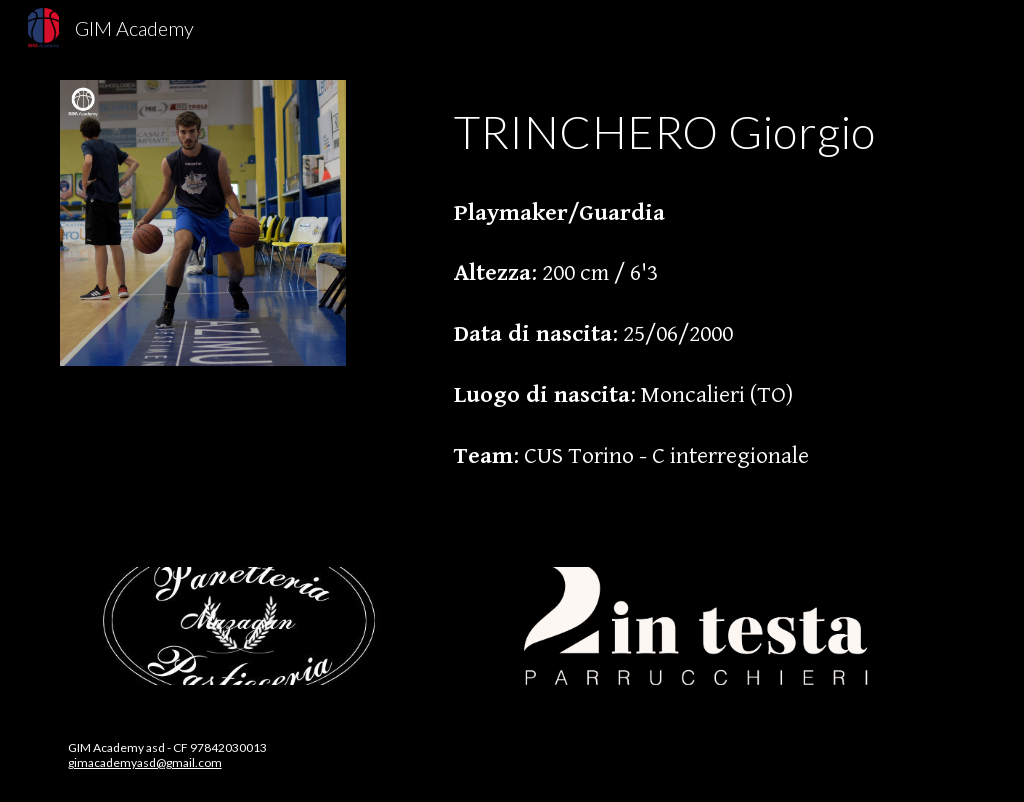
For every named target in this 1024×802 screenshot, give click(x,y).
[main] (705, 299)
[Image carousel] (241, 626)
